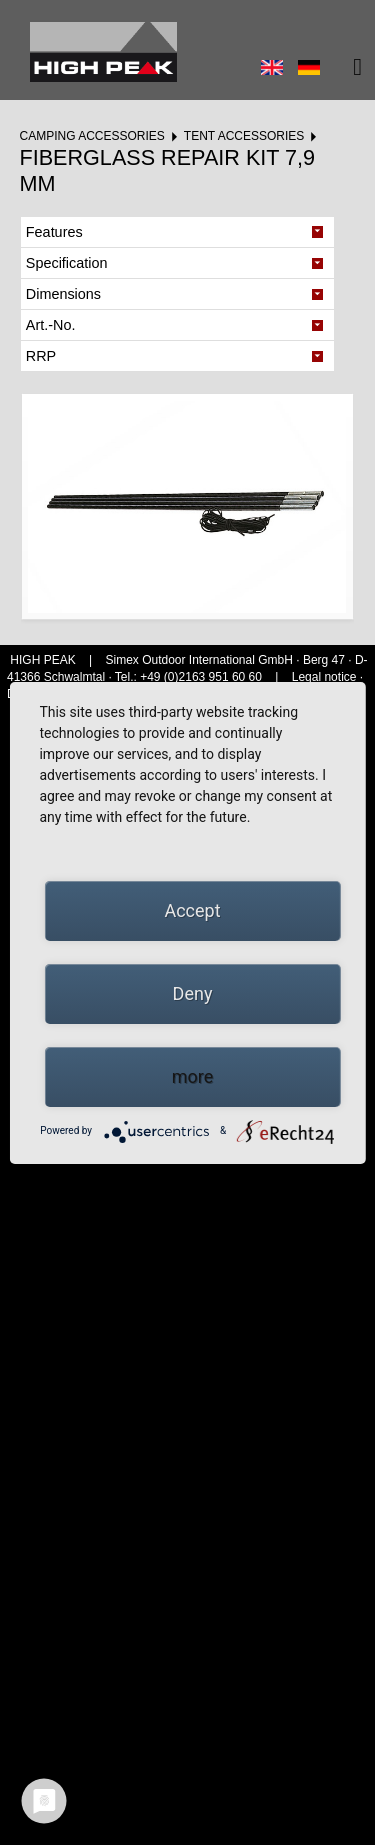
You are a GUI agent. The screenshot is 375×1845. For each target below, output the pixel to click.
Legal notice (326, 677)
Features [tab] (54, 232)
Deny (193, 993)
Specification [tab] (67, 263)
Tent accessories (244, 136)
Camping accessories (91, 136)
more (193, 1076)
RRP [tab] (41, 356)
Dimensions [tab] (63, 294)
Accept (192, 910)
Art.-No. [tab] (51, 325)
